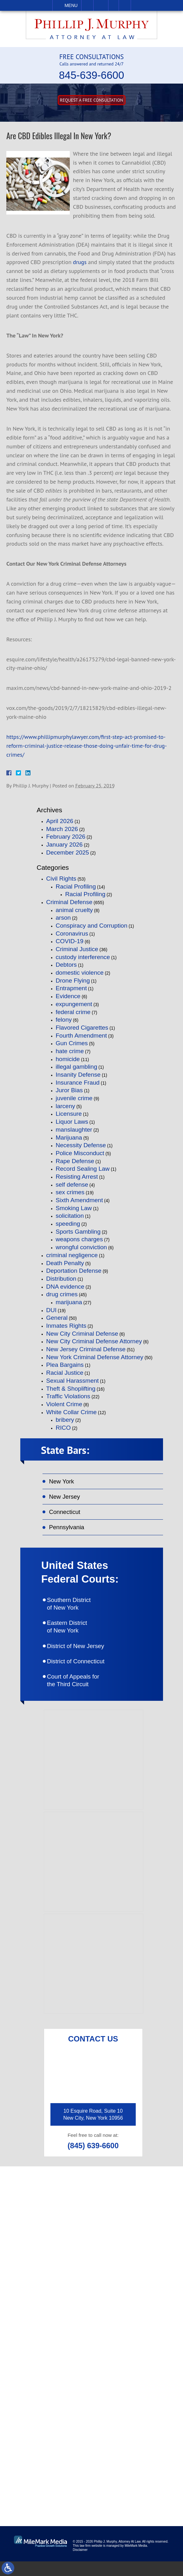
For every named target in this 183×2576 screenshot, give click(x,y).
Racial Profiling (76, 886)
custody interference (83, 957)
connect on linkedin (100, 2456)
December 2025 (67, 852)
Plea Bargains (65, 1364)
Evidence (68, 996)
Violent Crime (64, 1404)
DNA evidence (65, 1286)
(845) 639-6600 (93, 2160)
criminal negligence (72, 1255)
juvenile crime (74, 1098)
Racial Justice (64, 1372)
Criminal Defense (69, 902)
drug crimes (62, 1294)
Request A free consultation (91, 100)
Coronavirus (72, 933)
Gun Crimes (72, 1043)
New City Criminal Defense (82, 1333)
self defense (72, 1184)
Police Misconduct (80, 1153)
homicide (68, 1059)
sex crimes (70, 1192)
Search (125, 5)
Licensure (69, 1113)
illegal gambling (76, 1066)
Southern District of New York (76, 1611)
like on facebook (96, 2419)
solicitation (70, 1215)
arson (63, 917)
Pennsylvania (69, 1531)
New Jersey (66, 1499)
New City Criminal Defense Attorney (94, 1341)
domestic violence (80, 972)
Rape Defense (75, 1161)
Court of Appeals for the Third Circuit (81, 1693)
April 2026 (60, 821)
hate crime (70, 1051)
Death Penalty (65, 1263)
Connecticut (66, 1515)
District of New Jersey (84, 1656)
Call (87, 5)
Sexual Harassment (72, 1380)
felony (64, 1019)
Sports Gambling (78, 1231)
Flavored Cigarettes (82, 1027)
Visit (113, 5)
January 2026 (64, 844)
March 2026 (62, 829)
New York (63, 1482)
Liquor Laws (72, 1121)
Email (101, 5)
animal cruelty (74, 910)
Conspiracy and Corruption (91, 925)
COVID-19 (70, 941)
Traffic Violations (68, 1396)
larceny (65, 1106)
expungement (74, 1004)
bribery (65, 1419)
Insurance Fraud (78, 1082)
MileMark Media (136, 2560)
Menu (70, 5)
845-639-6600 (91, 75)
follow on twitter (96, 2437)
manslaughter (74, 1129)
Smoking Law (74, 1208)
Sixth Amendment (79, 1200)
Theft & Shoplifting (70, 1388)
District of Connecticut (84, 1672)
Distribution (61, 1278)
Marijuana (69, 1137)
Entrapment (71, 988)
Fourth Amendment (81, 1035)
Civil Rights (61, 878)
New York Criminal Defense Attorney (94, 1357)
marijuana (69, 1302)
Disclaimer (80, 2564)
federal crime (73, 1012)
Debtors (66, 964)
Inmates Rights (66, 1325)
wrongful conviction (81, 1247)
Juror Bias (69, 1090)
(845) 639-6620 (133, 2264)
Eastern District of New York (74, 1636)
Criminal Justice (77, 949)
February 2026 (66, 836)
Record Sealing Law (83, 1168)
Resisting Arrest (77, 1176)
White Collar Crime (71, 1412)
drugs (80, 262)
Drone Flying (73, 980)
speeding (68, 1223)
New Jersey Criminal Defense (86, 1349)
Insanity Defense (78, 1074)
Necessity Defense (81, 1145)
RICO (63, 1427)
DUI (51, 1310)
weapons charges (79, 1239)
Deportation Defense (73, 1270)
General (57, 1317)
